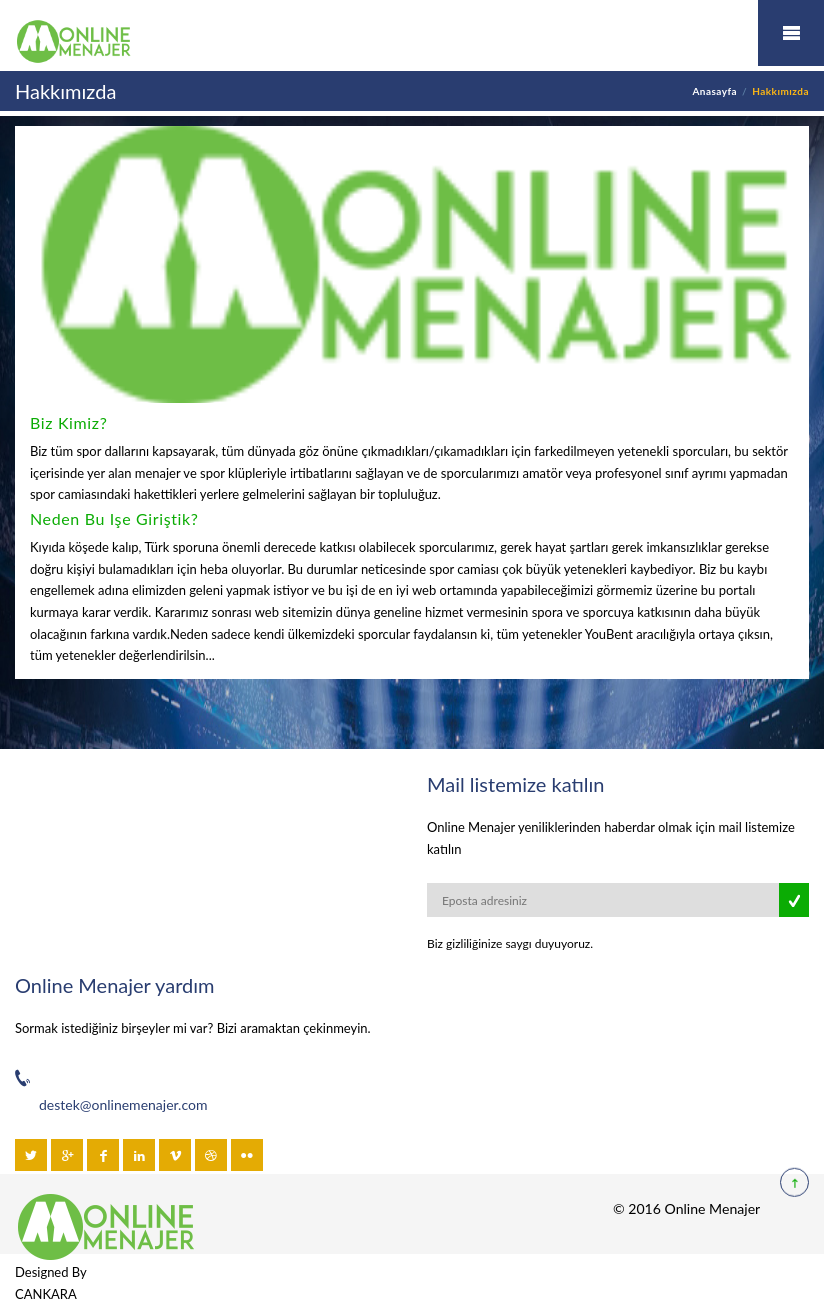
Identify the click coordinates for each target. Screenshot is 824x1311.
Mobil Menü (791, 33)
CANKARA (46, 1294)
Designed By (51, 1272)
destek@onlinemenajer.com (123, 1104)
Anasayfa (714, 91)
